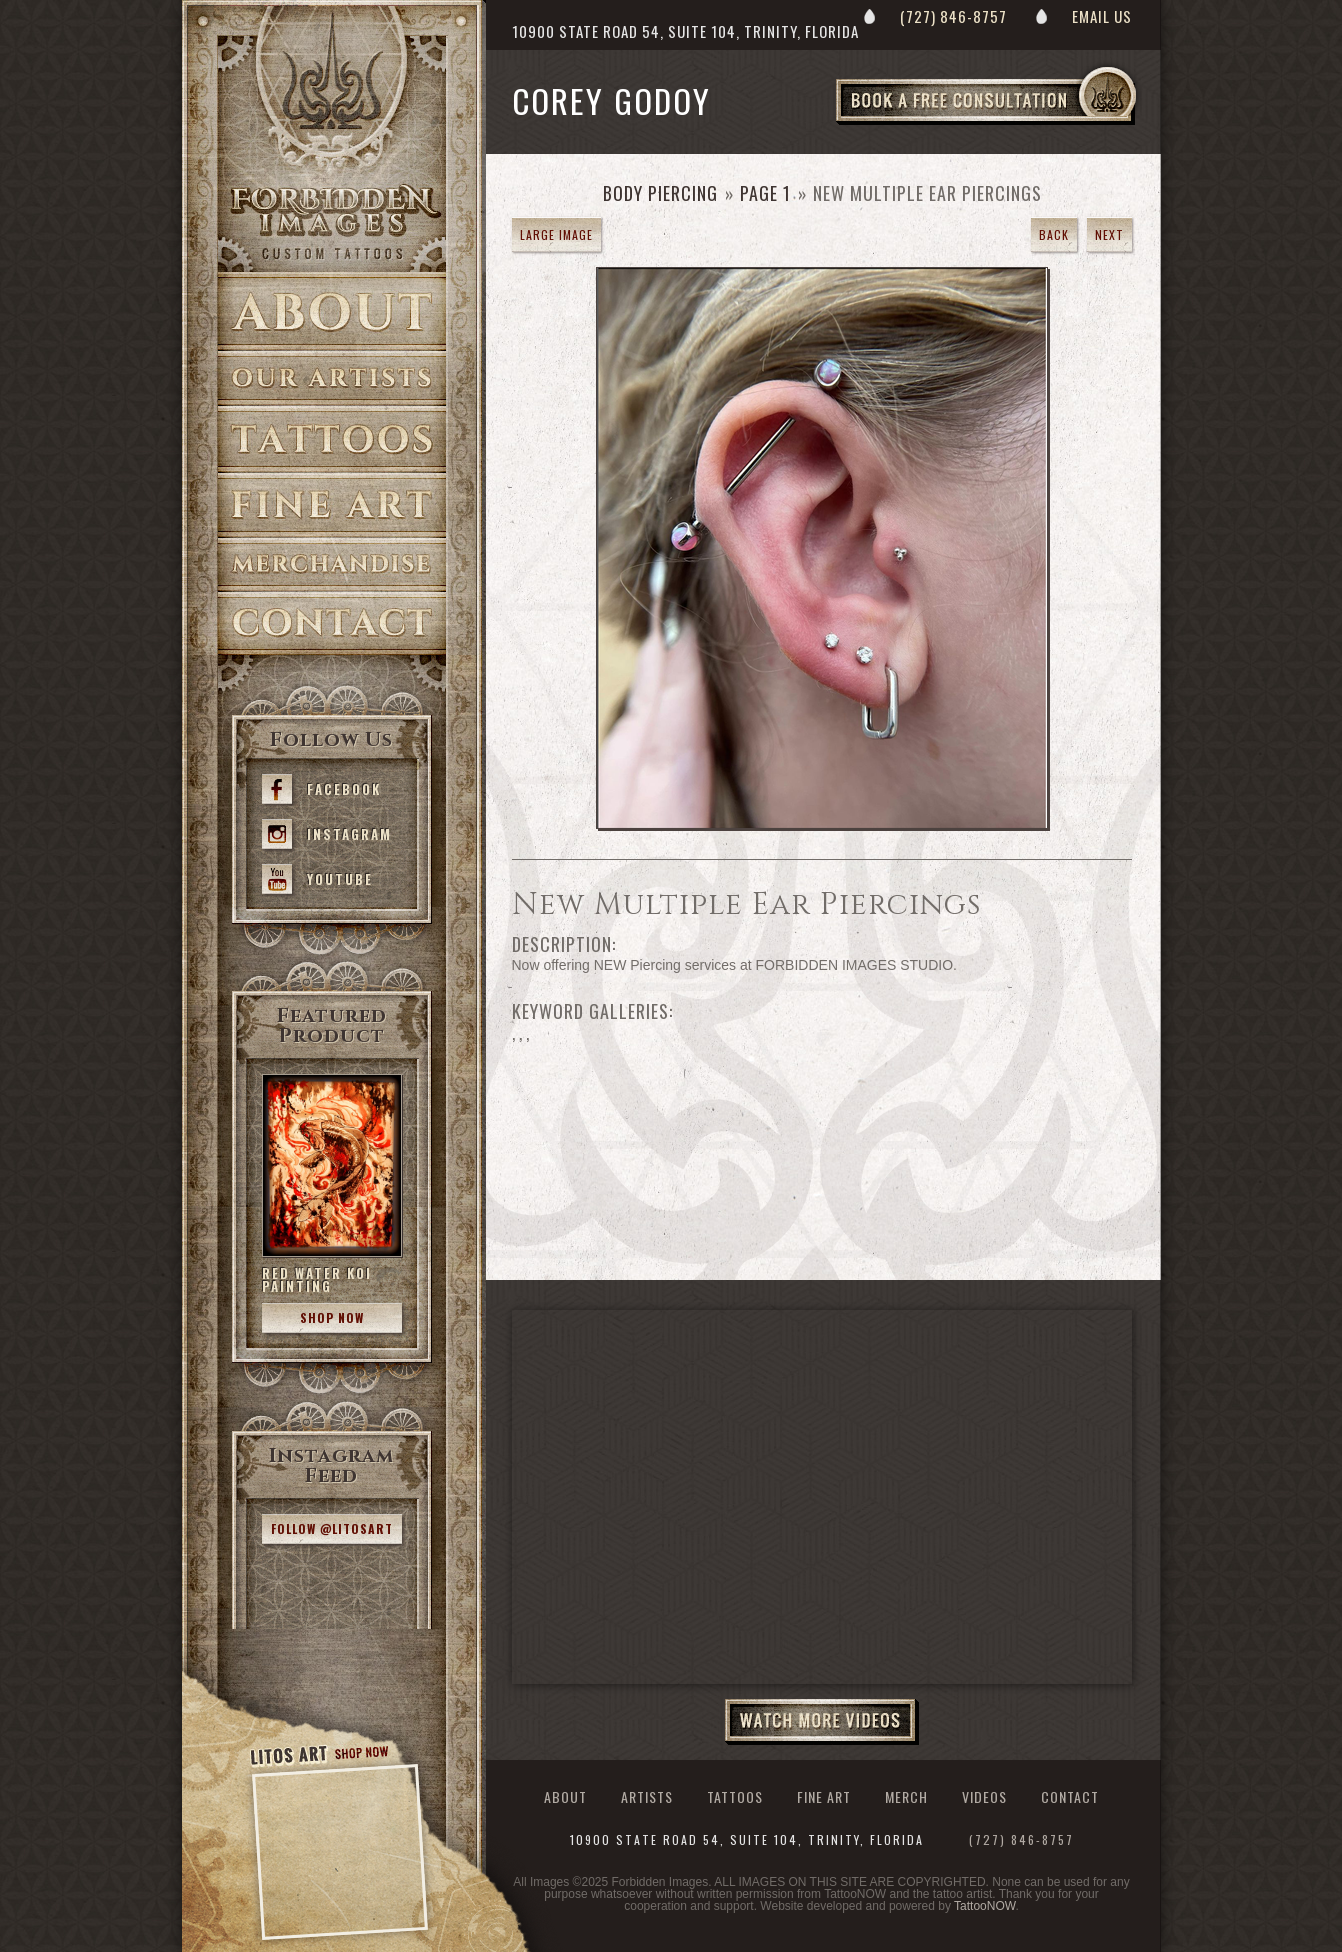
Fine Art (332, 505)
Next (1109, 234)
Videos (984, 1796)
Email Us (1102, 16)
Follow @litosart (332, 1528)
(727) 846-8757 (953, 16)
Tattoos (332, 439)
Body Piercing (660, 193)
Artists (332, 378)
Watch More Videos (822, 1722)
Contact (332, 623)
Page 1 (765, 193)
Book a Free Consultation (1028, 124)
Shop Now (332, 1317)
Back (1054, 234)
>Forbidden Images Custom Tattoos (332, 222)
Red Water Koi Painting (317, 1279)
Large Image (556, 234)
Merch (906, 1796)
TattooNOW (984, 1906)
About (332, 311)
